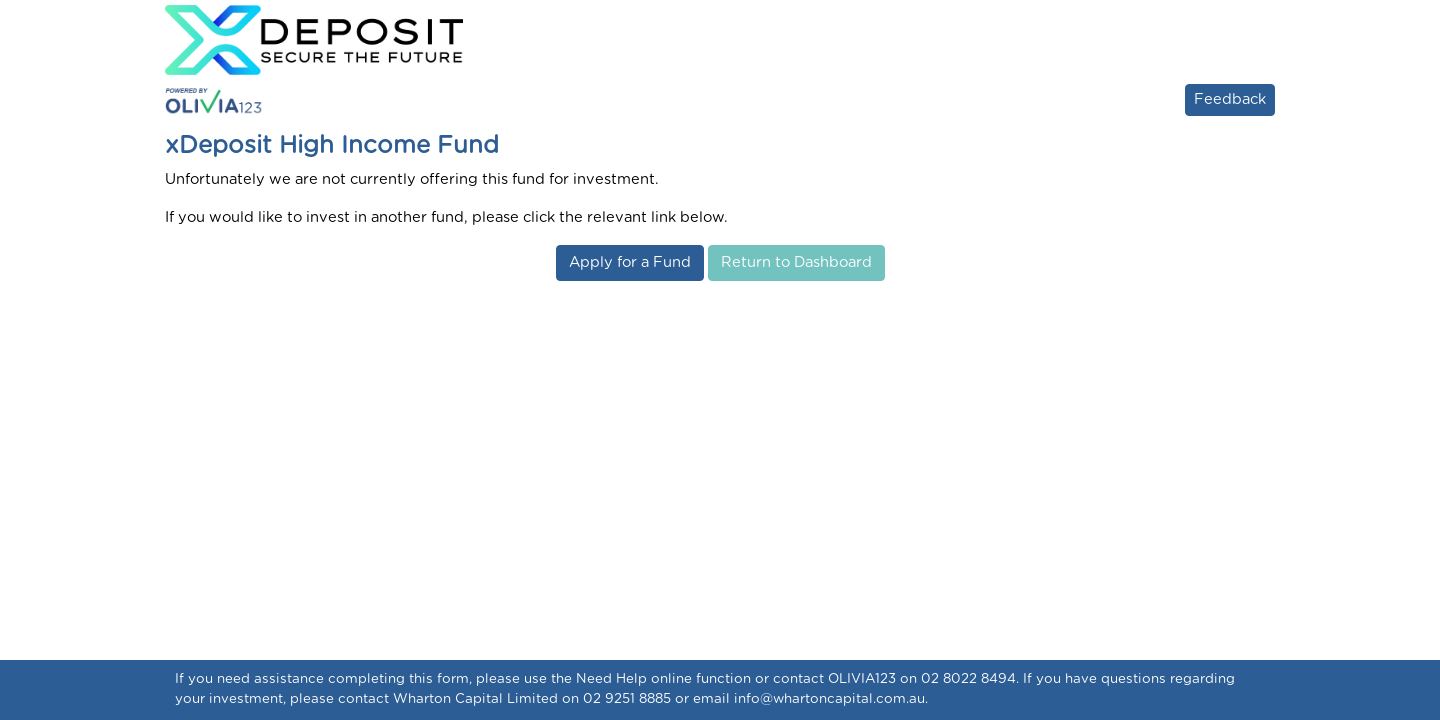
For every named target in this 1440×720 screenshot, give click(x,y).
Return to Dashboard (796, 262)
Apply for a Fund (630, 262)
